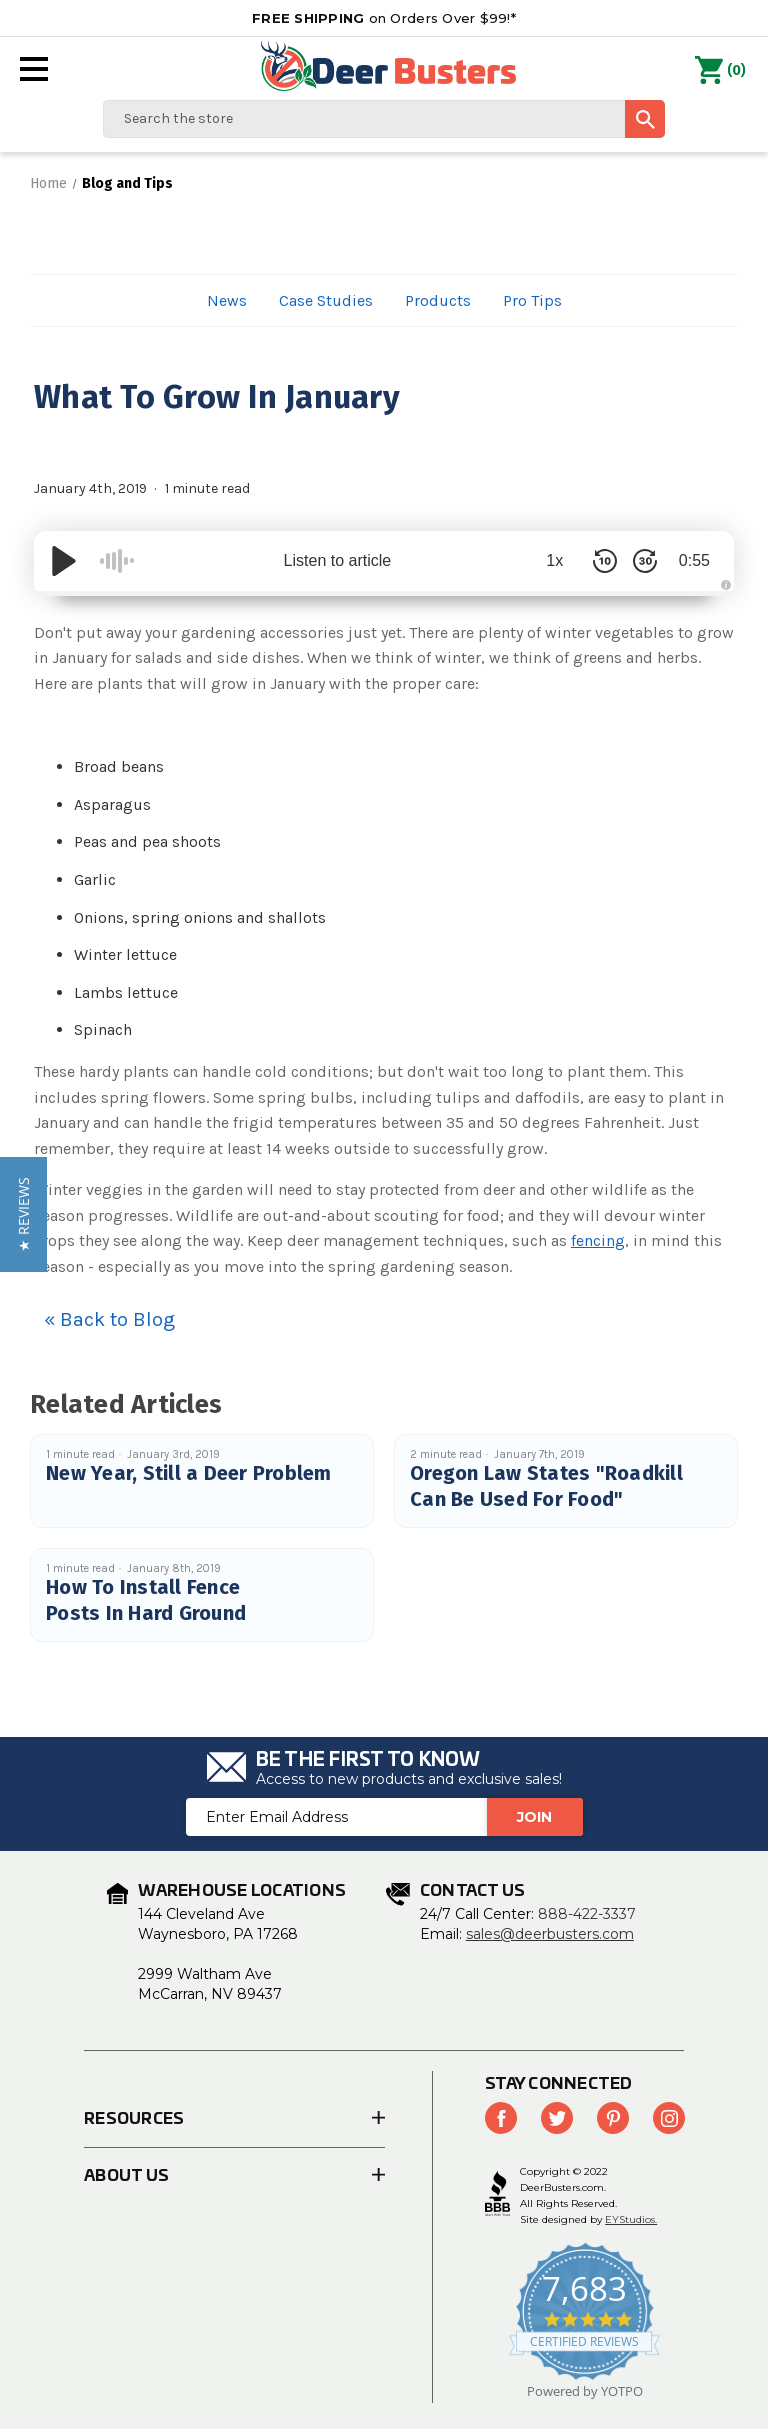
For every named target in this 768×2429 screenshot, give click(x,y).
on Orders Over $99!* (384, 18)
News (227, 300)
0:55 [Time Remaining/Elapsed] (693, 560)
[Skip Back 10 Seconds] (604, 561)
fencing (598, 1240)
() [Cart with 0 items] (720, 71)
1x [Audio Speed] (554, 560)
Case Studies (326, 300)
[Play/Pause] (64, 561)
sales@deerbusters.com (550, 1934)
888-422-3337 (587, 1914)
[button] (23, 1214)
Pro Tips (532, 300)
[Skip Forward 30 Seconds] (644, 561)
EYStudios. (631, 2219)
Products (438, 300)
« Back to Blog (109, 1319)
